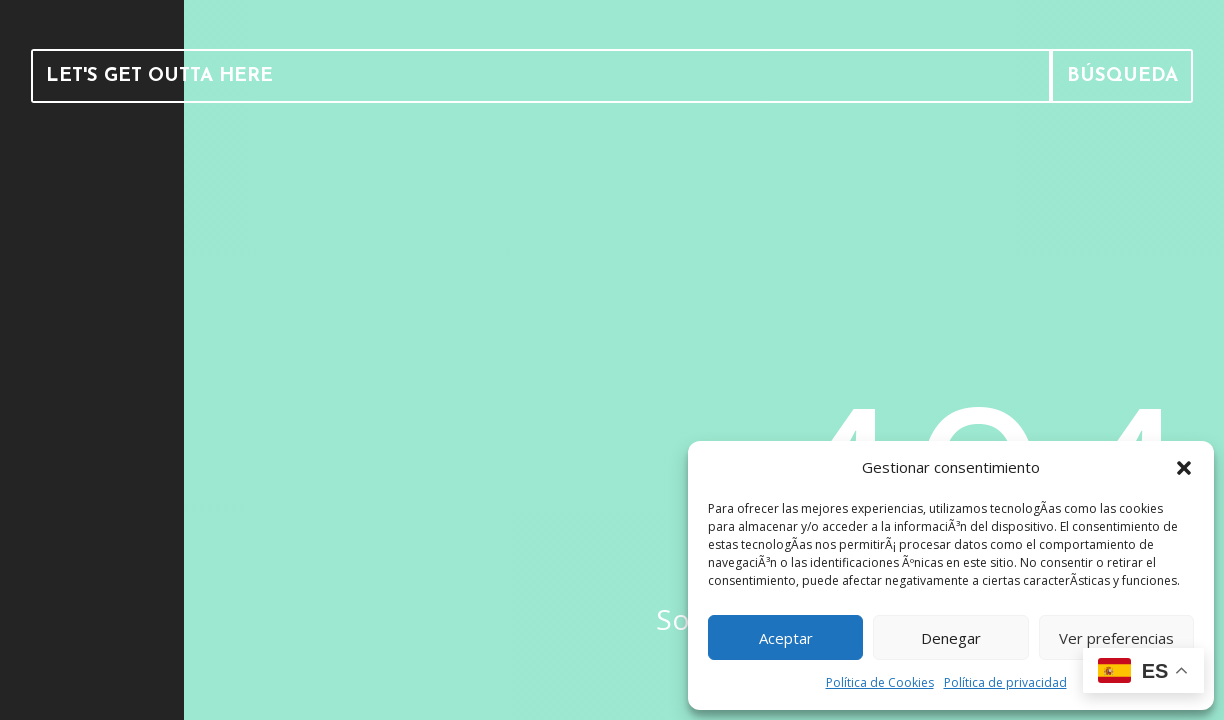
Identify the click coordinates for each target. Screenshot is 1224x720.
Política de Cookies (880, 682)
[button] (1184, 468)
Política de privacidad (1005, 682)
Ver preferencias (1116, 638)
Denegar (951, 638)
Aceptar (786, 638)
